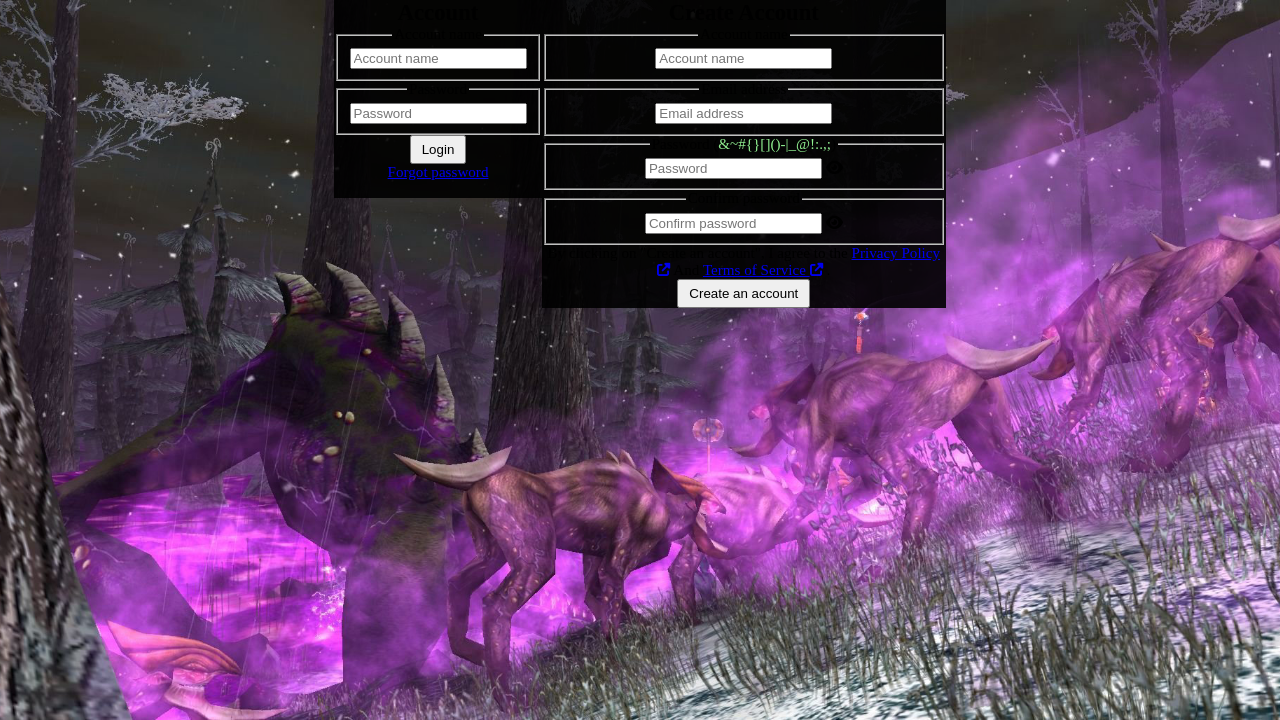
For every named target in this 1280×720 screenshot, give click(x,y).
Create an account (743, 293)
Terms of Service (763, 270)
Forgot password (438, 172)
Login (438, 149)
